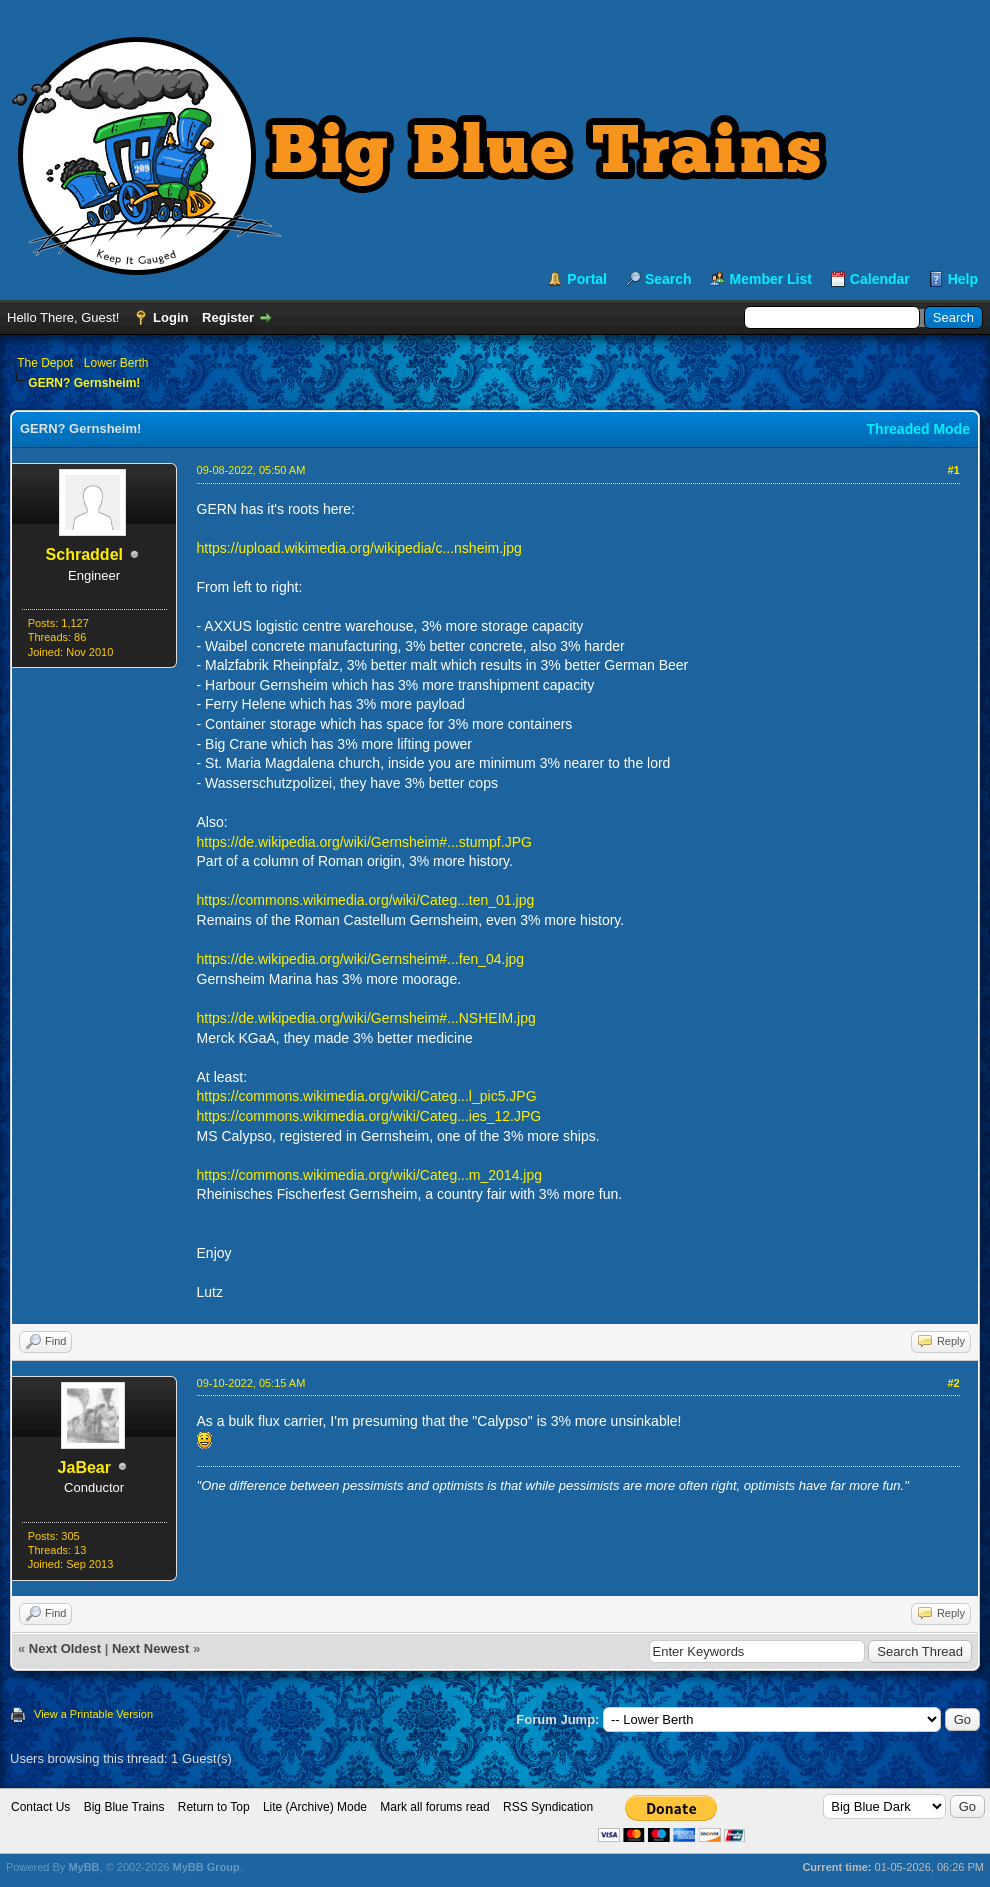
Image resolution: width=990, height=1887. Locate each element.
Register (228, 317)
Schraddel (84, 554)
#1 (953, 470)
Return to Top (214, 1807)
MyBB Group (205, 1867)
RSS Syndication (548, 1807)
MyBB (83, 1867)
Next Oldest (65, 1648)
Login (170, 317)
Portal (587, 279)
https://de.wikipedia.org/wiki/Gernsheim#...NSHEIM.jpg (366, 1018)
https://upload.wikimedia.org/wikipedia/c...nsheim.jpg (359, 548)
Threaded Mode (918, 429)
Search (668, 279)
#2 (953, 1383)
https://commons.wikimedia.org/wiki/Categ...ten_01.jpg (366, 900)
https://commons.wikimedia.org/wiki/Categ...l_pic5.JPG (367, 1096)
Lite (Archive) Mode (315, 1807)
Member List (770, 279)
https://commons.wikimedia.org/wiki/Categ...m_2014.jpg (369, 1175)
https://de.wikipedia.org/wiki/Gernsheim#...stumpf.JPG (364, 842)
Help (963, 279)
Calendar (880, 279)
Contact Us (40, 1807)
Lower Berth (116, 363)
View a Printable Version (93, 1714)
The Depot (45, 363)
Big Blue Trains (124, 1807)
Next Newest (150, 1648)
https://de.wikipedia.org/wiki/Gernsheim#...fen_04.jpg (361, 959)
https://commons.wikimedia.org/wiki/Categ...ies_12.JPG (369, 1116)
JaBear (84, 1467)
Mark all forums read (434, 1807)
